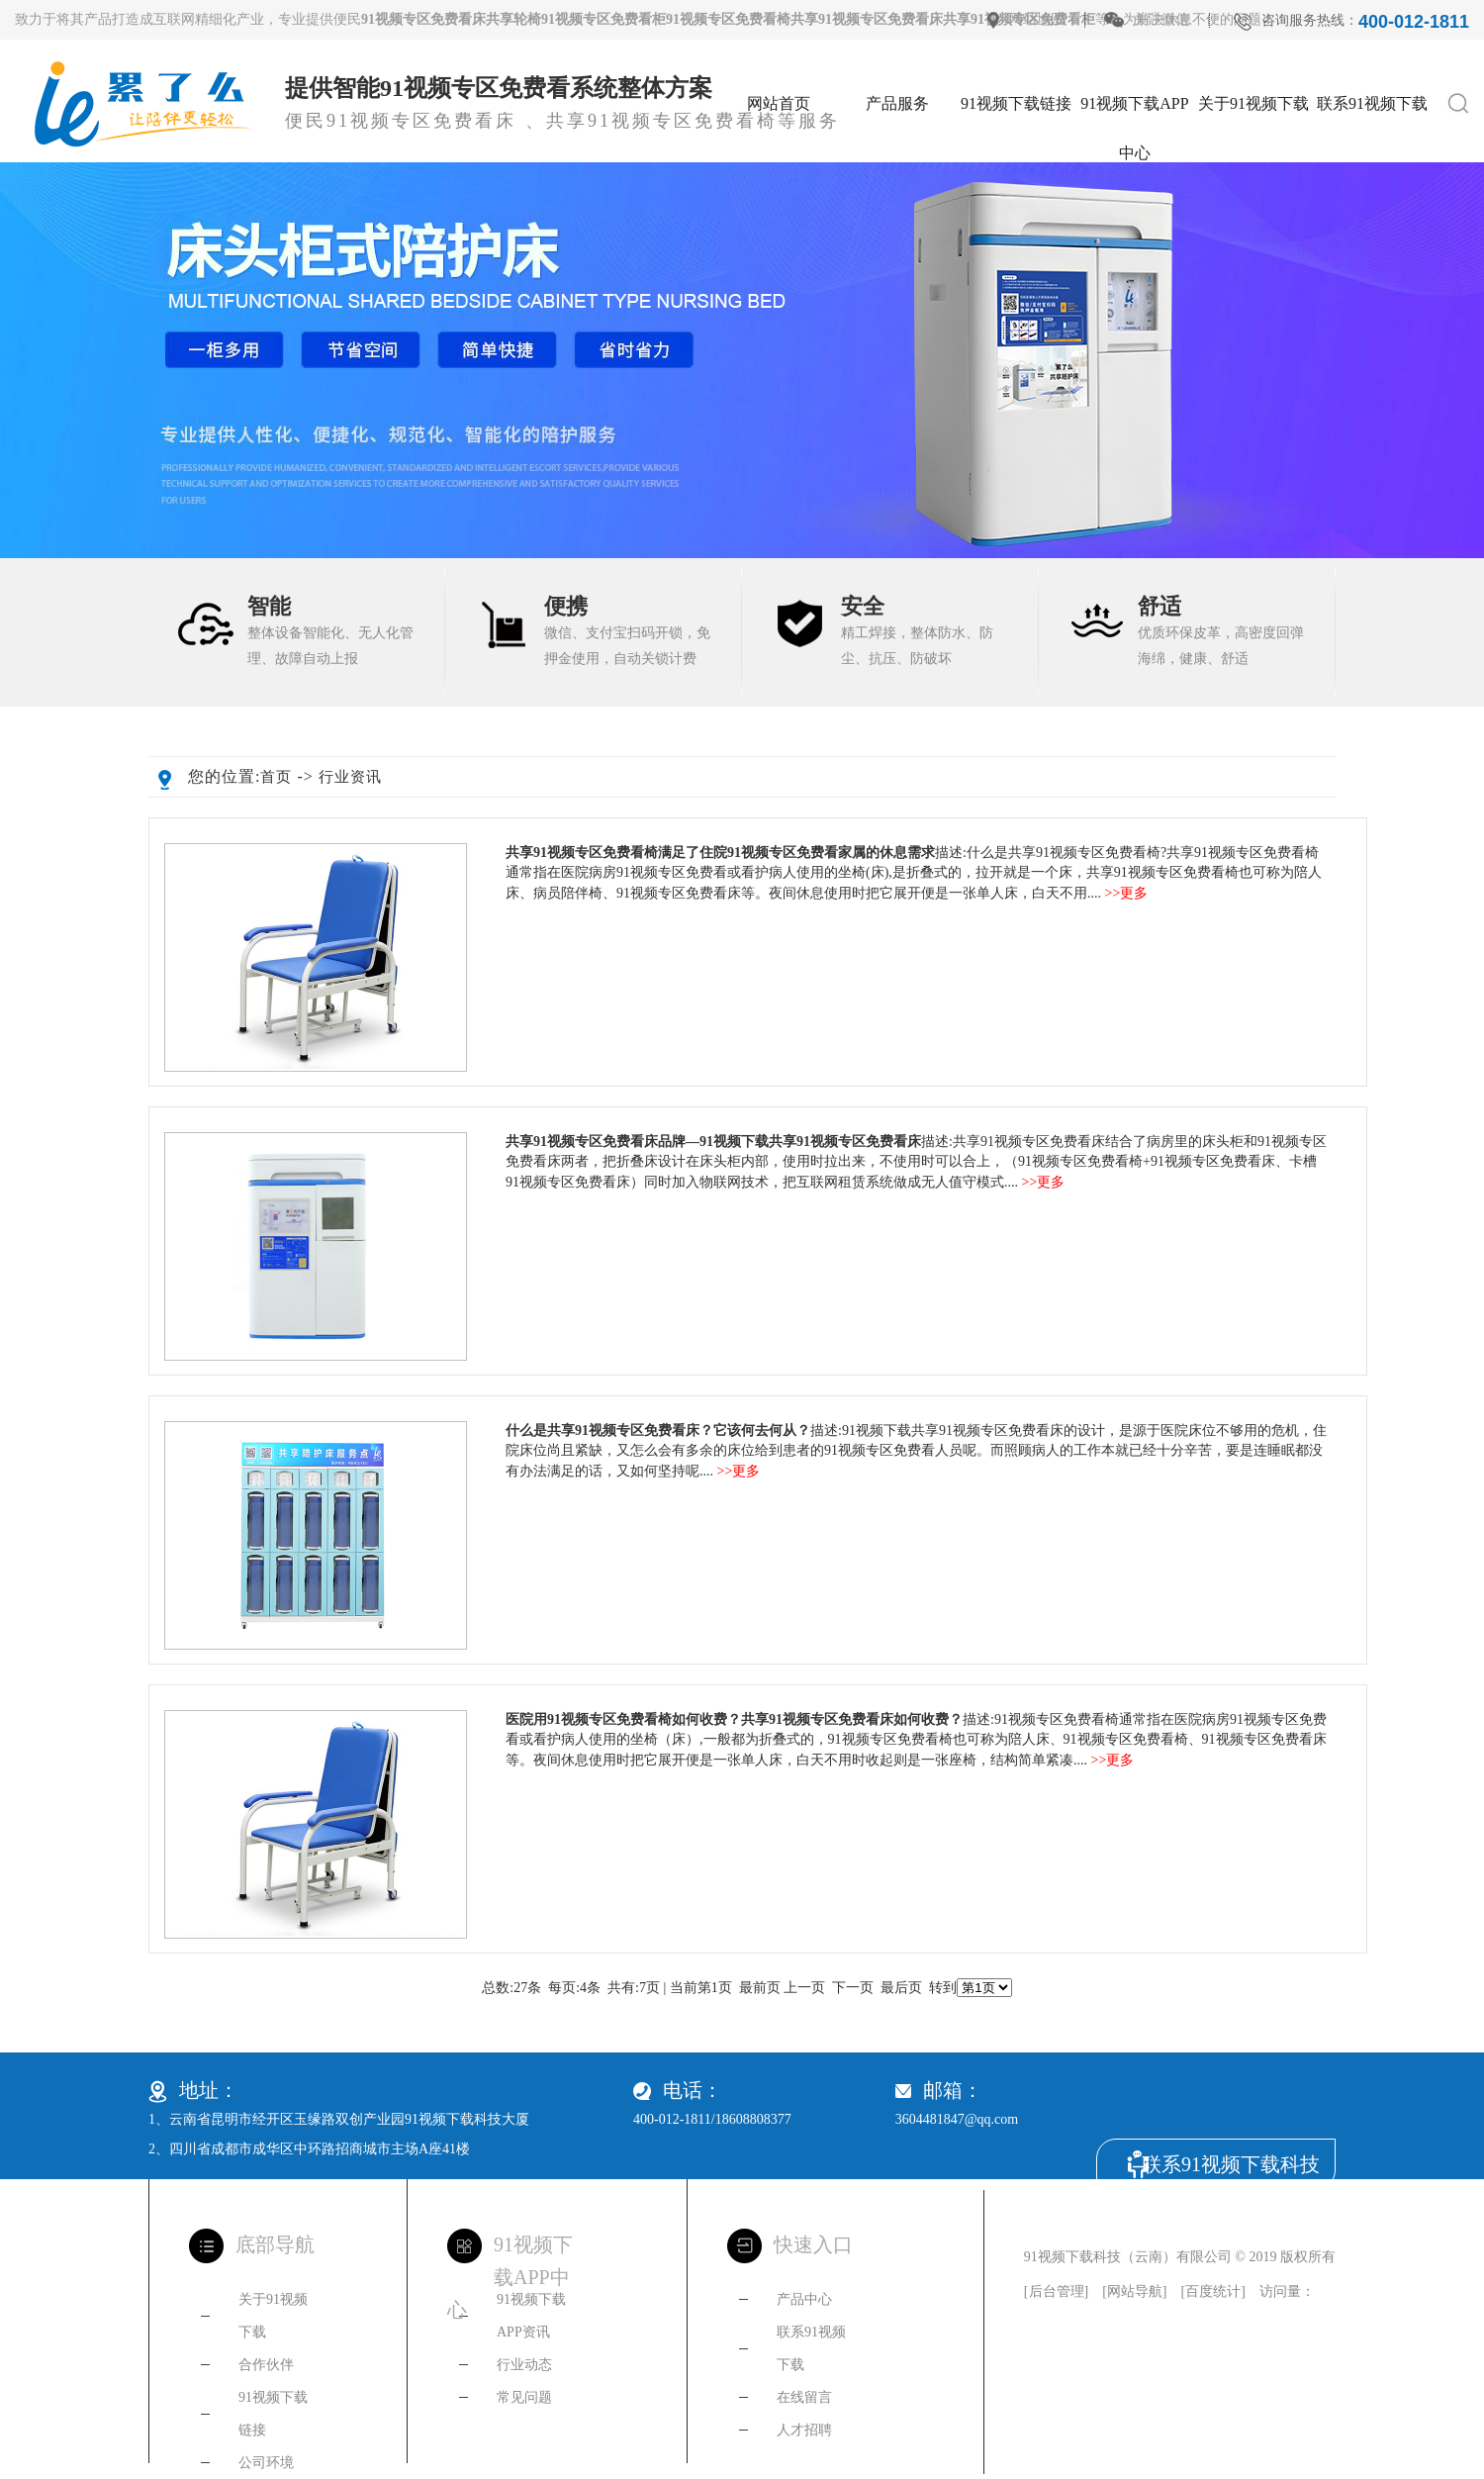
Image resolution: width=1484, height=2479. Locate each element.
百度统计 (1213, 2291)
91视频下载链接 (1016, 103)
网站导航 (1134, 2291)
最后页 (901, 1987)
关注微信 (1161, 19)
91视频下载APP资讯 (531, 2315)
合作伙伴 (266, 2364)
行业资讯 (350, 777)
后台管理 (1056, 2291)
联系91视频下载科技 (1231, 2164)
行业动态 (524, 2364)
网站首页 (778, 103)
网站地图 (1037, 19)
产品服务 (897, 103)
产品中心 (804, 2299)
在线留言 (804, 2397)
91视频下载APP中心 (1134, 112)
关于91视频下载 (1253, 103)
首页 (276, 777)
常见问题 (524, 2397)
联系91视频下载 (1372, 103)
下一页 (853, 1987)
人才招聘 (804, 2430)
